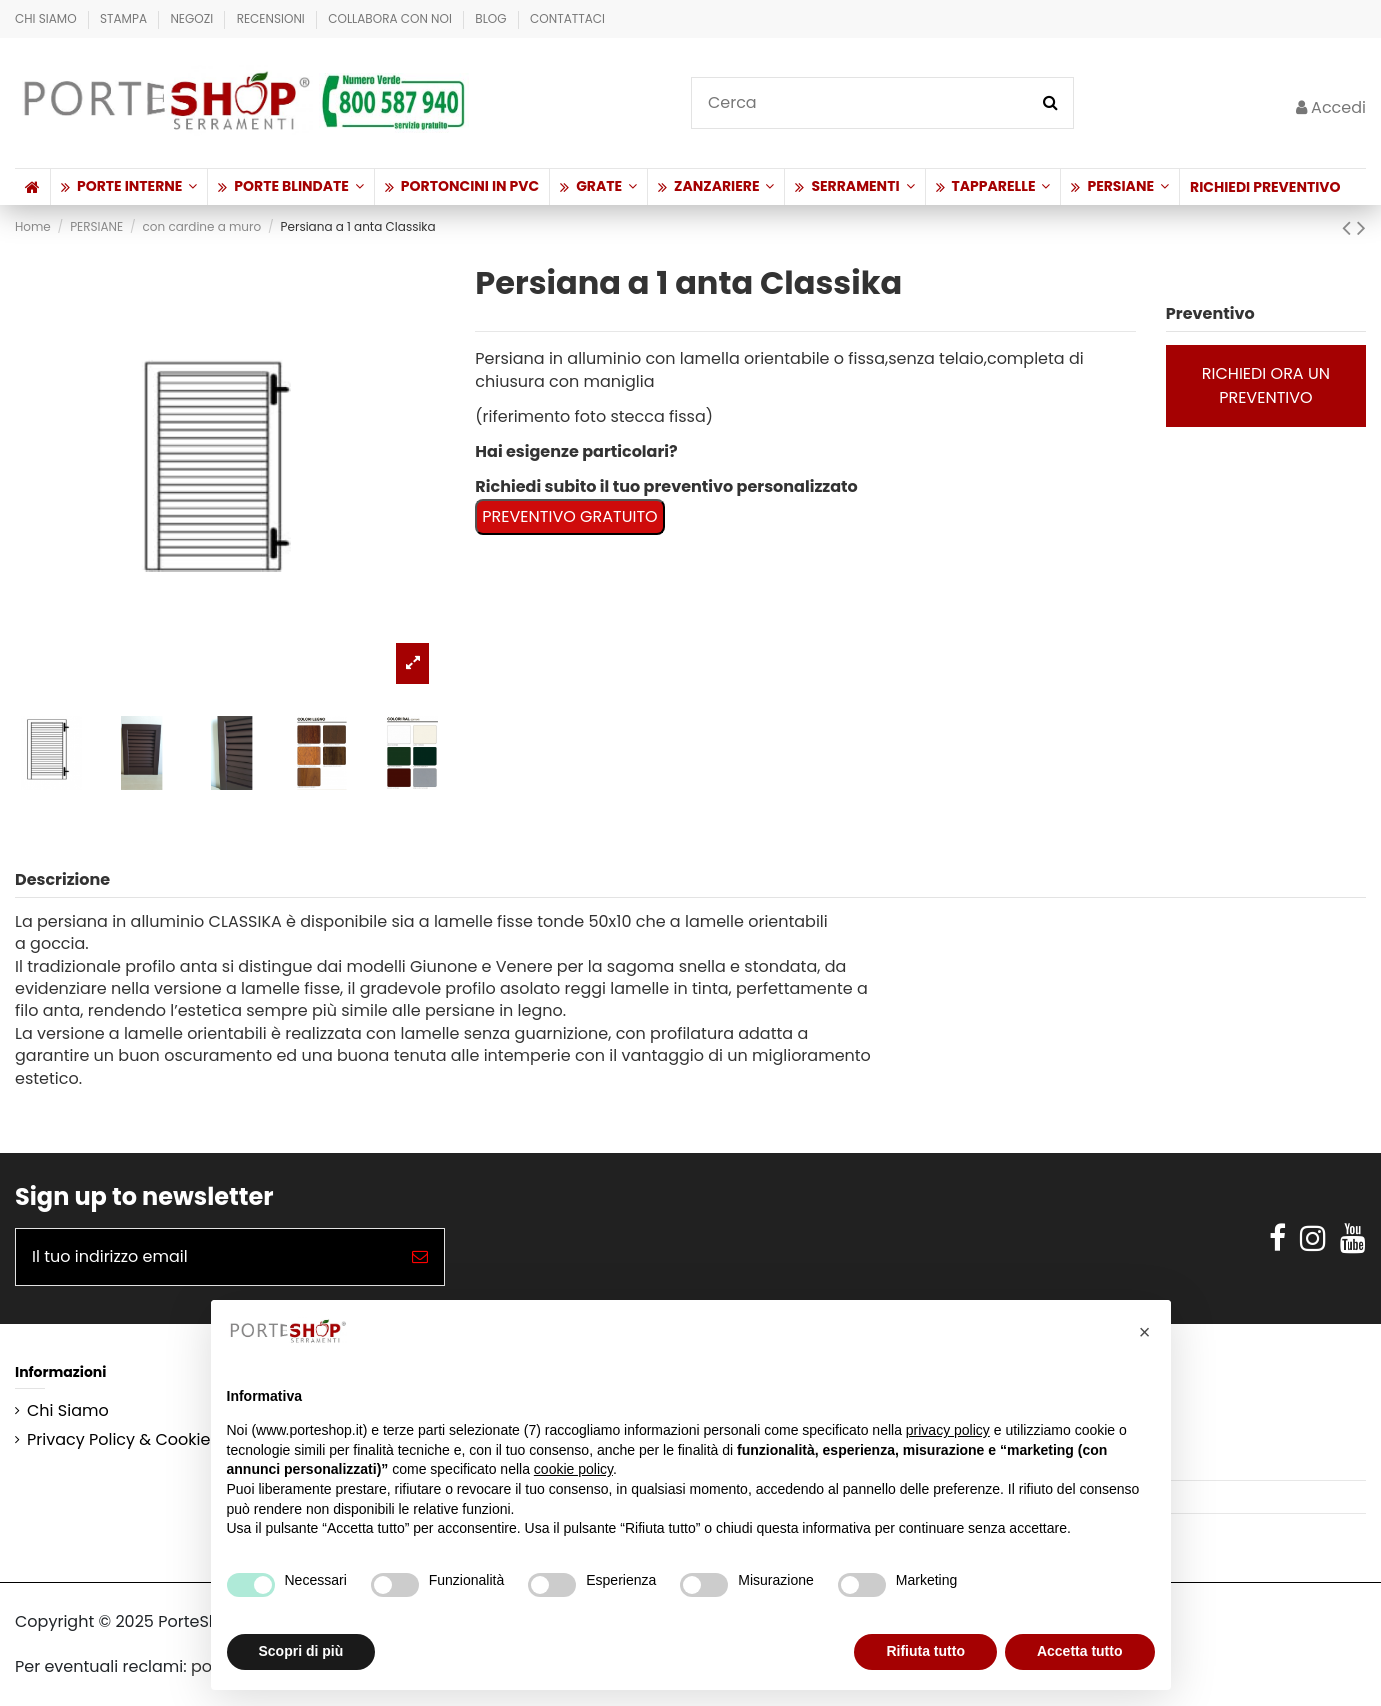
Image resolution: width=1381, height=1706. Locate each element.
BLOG (492, 18)
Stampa (125, 18)
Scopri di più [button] (301, 1651)
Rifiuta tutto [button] (925, 1651)
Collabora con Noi (391, 18)
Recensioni (272, 18)
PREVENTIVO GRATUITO (569, 516)
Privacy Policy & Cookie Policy (144, 1440)
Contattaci (567, 18)
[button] (128, 187)
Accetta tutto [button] (1080, 1651)
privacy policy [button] (948, 1430)
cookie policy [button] (573, 1469)
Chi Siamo (47, 18)
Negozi (193, 18)
